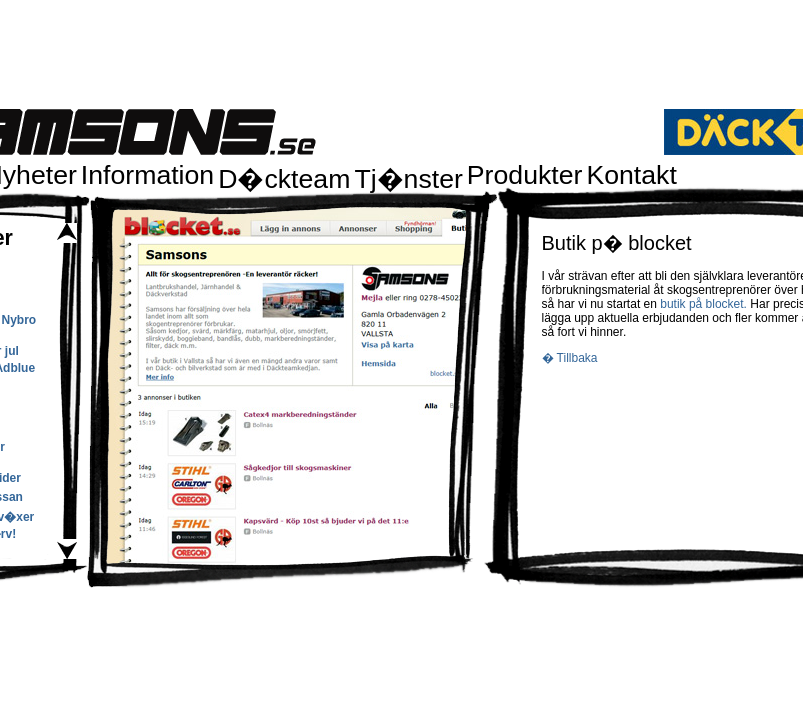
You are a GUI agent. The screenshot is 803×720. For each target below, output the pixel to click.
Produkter (525, 175)
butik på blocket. (705, 304)
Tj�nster (408, 179)
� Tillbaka (570, 358)
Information (147, 175)
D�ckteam (284, 179)
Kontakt (631, 175)
